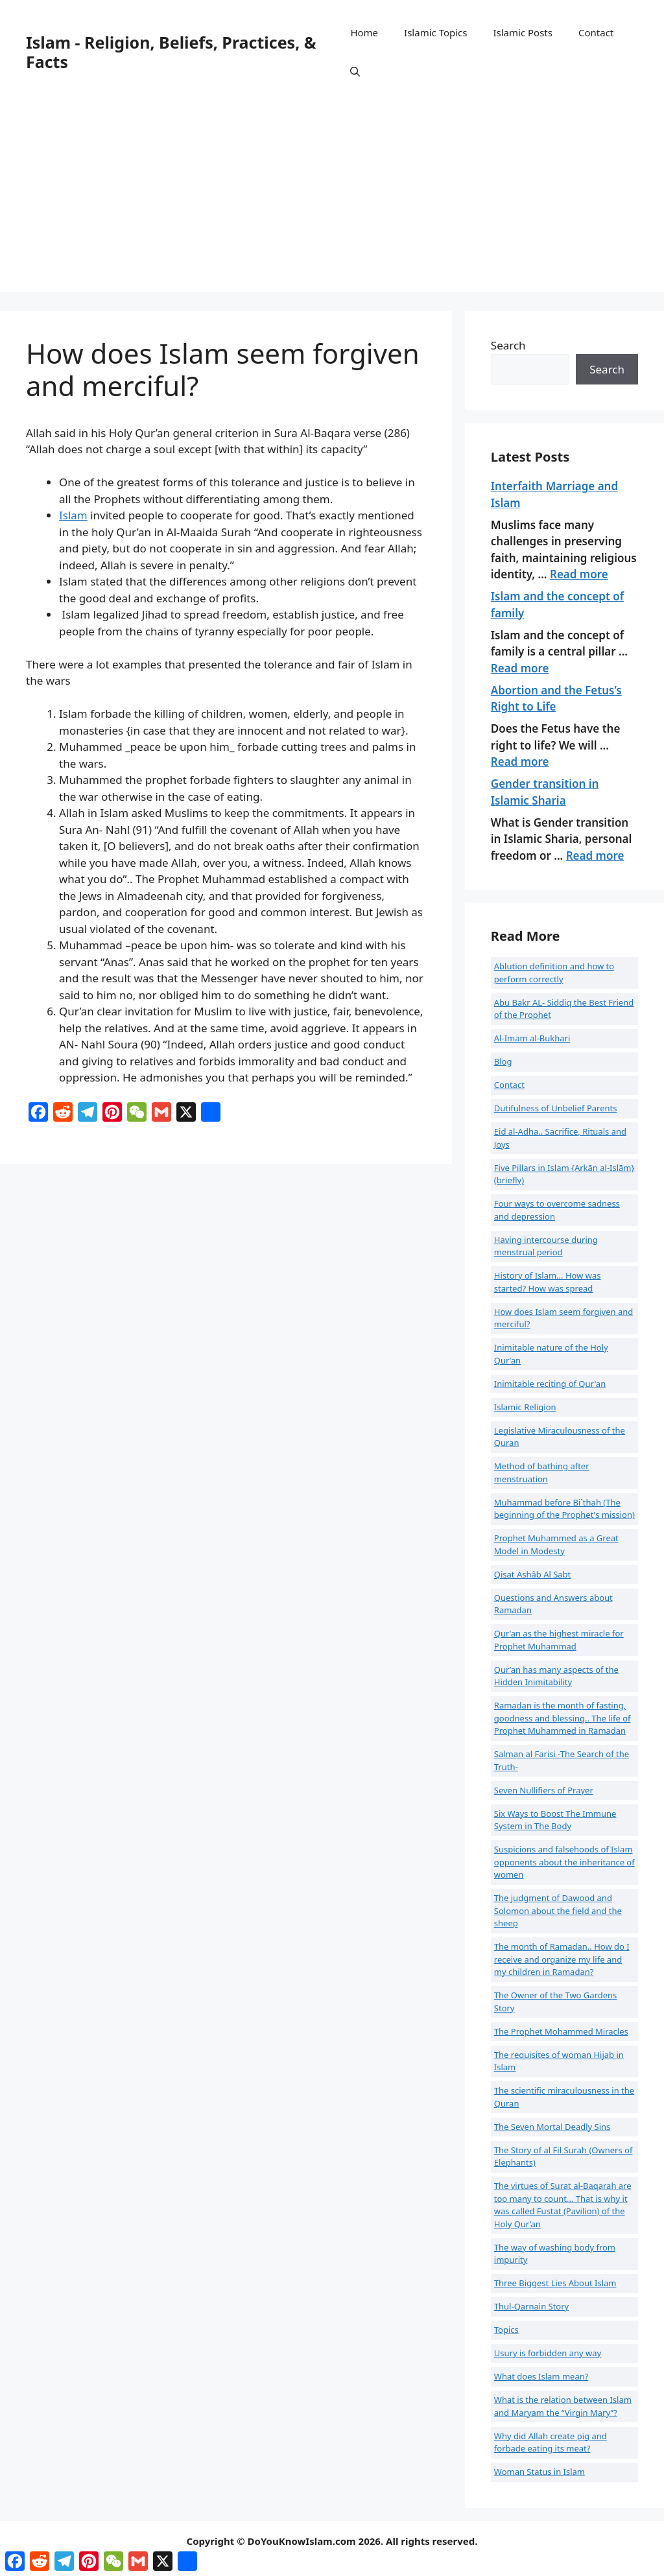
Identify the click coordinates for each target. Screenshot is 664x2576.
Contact (595, 32)
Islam (73, 515)
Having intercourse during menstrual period (546, 1246)
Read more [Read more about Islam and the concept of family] (520, 668)
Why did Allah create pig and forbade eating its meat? (550, 2442)
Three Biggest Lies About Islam (555, 2283)
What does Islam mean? (541, 2376)
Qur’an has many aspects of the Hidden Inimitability (556, 1676)
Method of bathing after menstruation (541, 1472)
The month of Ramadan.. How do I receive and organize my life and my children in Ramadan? (562, 1959)
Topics (506, 2329)
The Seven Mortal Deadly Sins (552, 2127)
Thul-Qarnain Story (531, 2306)
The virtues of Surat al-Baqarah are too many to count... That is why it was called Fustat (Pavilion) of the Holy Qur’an (563, 2205)
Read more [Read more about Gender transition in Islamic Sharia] (595, 855)
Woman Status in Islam (539, 2471)
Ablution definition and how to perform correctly (554, 972)
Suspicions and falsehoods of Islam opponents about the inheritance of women (564, 1861)
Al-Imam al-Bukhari (532, 1038)
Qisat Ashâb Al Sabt (532, 1574)
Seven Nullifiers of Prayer (543, 1790)
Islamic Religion (525, 1407)
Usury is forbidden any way (547, 2353)
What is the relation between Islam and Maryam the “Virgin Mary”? (563, 2406)
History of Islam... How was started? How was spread (547, 1282)
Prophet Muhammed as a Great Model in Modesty (556, 1544)
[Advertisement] (332, 201)
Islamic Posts (522, 32)
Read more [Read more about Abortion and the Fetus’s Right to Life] (520, 761)
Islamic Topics (435, 32)
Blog (503, 1061)
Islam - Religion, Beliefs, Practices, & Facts (171, 52)
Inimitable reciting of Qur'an (550, 1383)
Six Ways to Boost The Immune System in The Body (555, 1820)
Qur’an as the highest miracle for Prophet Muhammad (559, 1639)
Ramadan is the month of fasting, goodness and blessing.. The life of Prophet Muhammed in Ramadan (562, 1717)
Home (364, 32)
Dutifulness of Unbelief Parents (555, 1108)
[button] (355, 71)
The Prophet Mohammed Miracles (561, 2031)
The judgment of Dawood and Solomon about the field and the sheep (558, 1910)
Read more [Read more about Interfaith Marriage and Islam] (579, 574)
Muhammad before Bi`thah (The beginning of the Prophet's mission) (564, 1508)
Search (508, 345)
